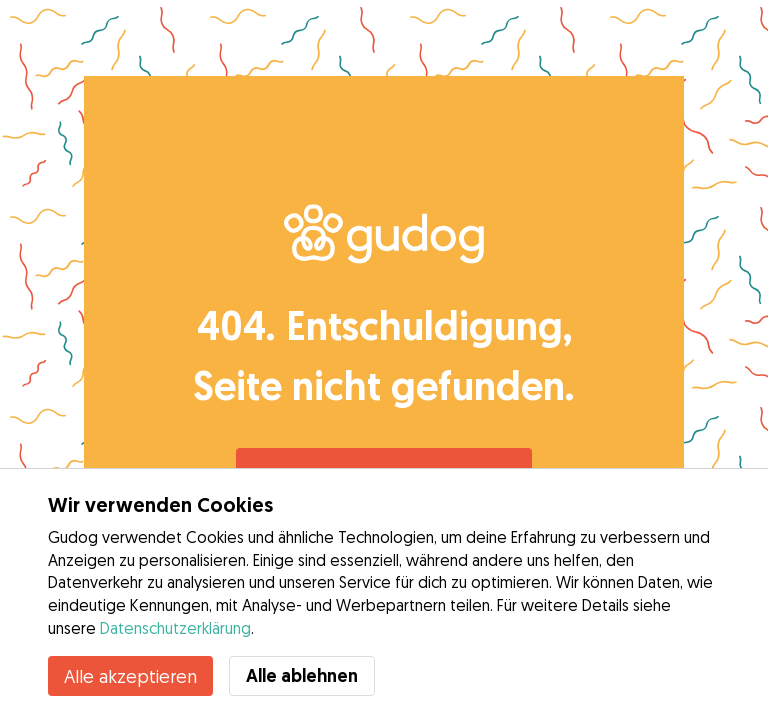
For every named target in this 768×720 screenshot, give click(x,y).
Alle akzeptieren (130, 676)
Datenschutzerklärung (175, 628)
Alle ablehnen (302, 675)
